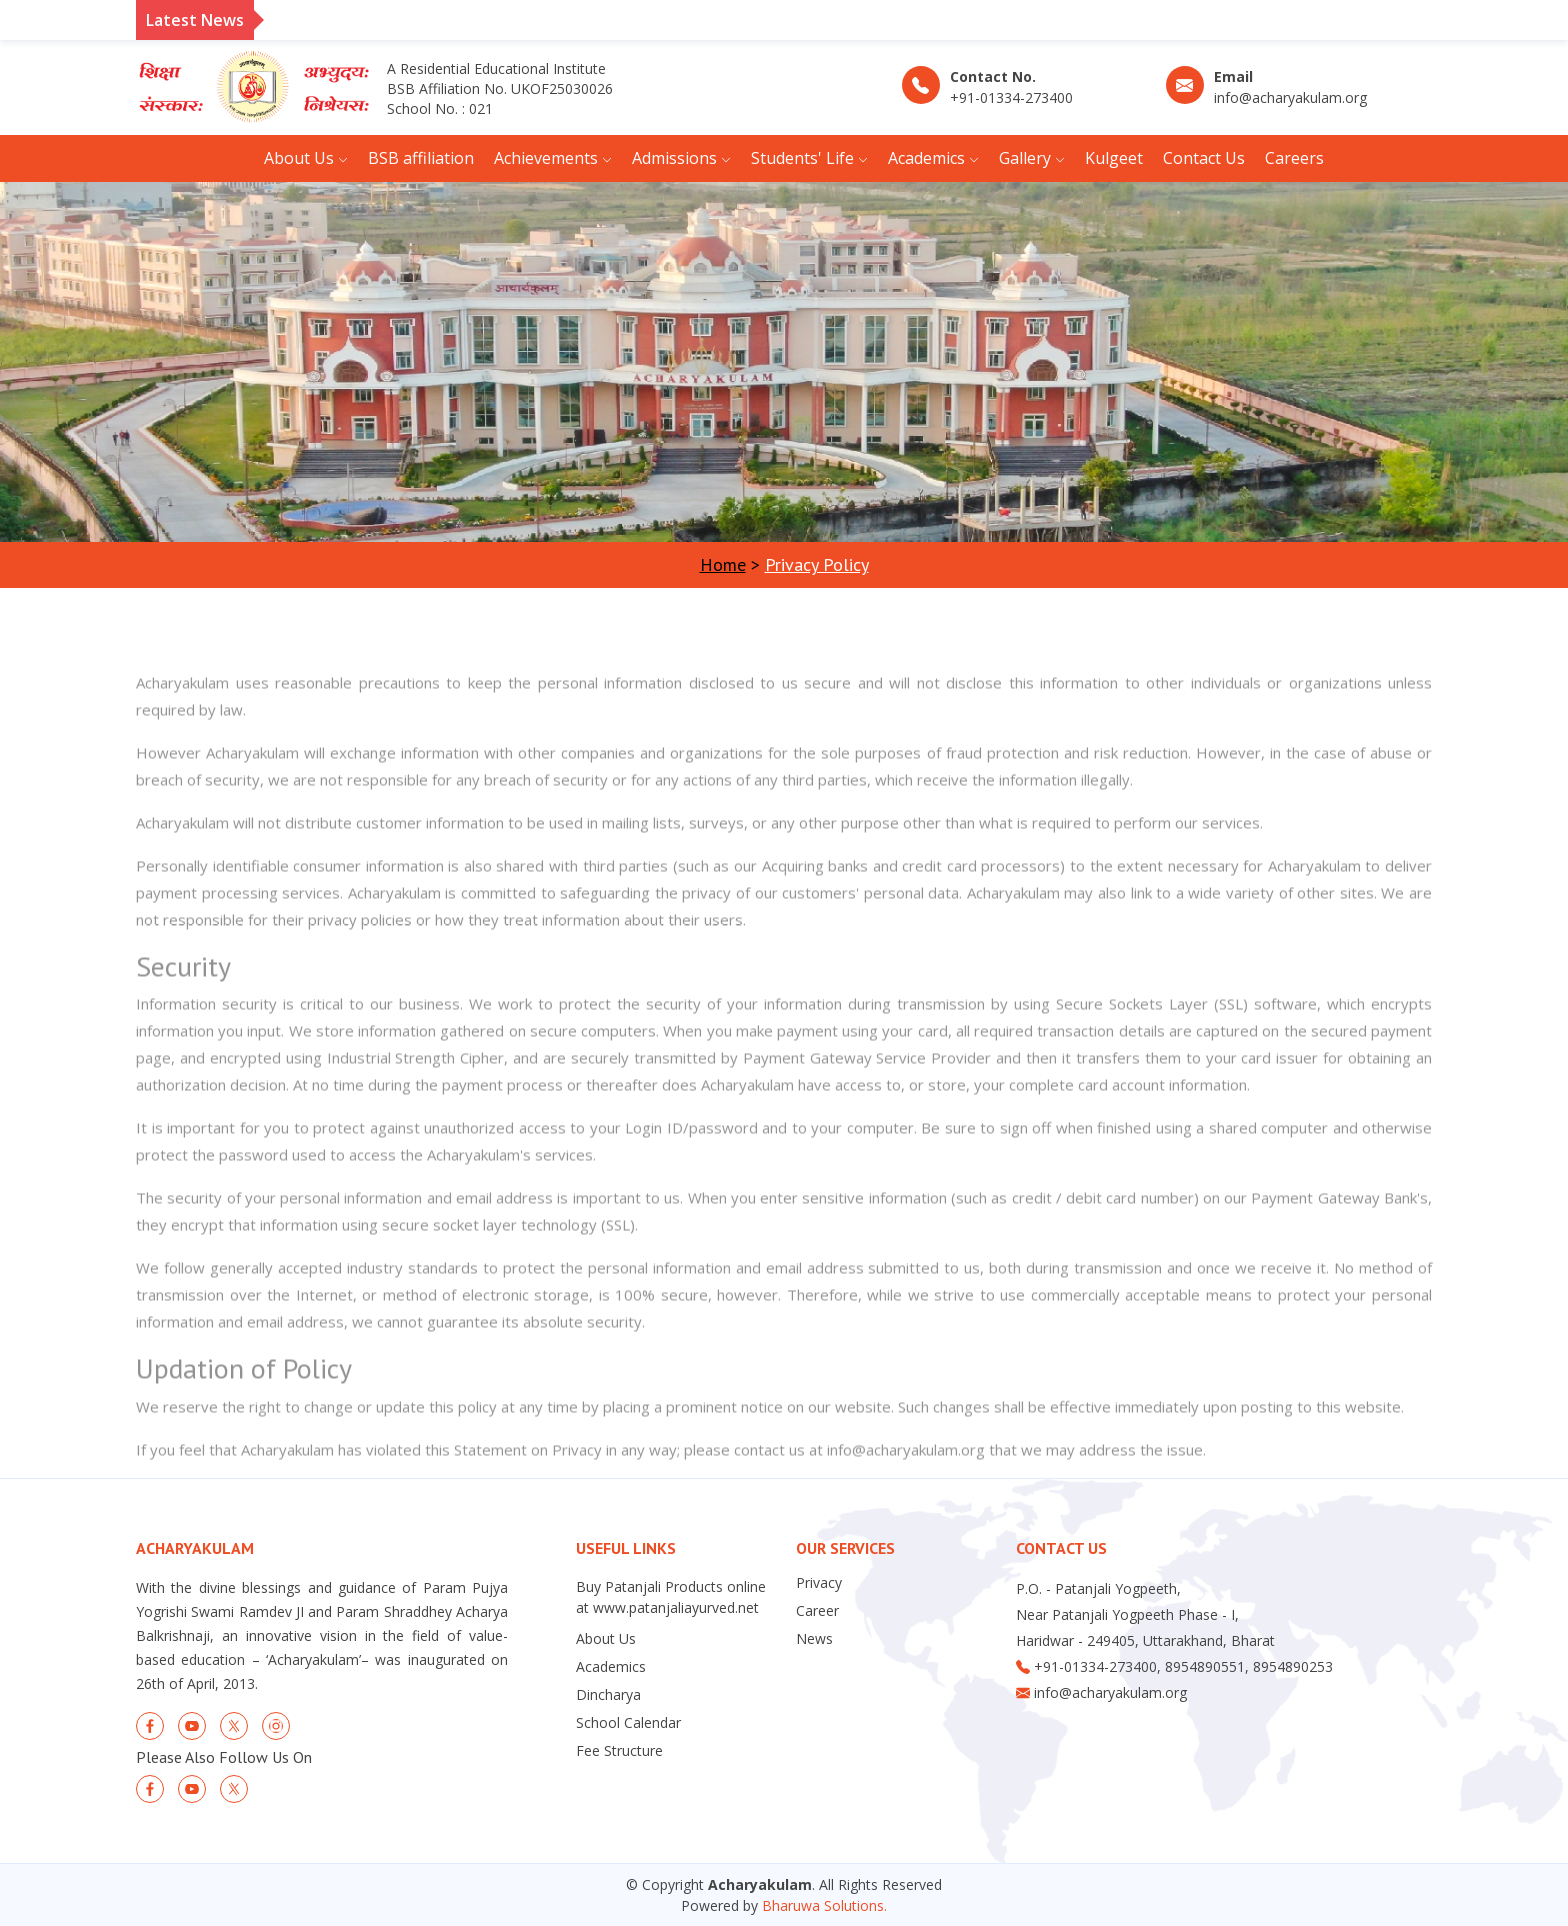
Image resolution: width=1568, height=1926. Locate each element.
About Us (606, 1639)
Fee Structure (619, 1751)
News (814, 1639)
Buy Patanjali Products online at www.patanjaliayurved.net (671, 1597)
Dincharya (608, 1695)
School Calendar (628, 1723)
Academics (611, 1667)
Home (723, 564)
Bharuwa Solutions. (824, 1905)
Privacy (819, 1583)
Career (817, 1611)
